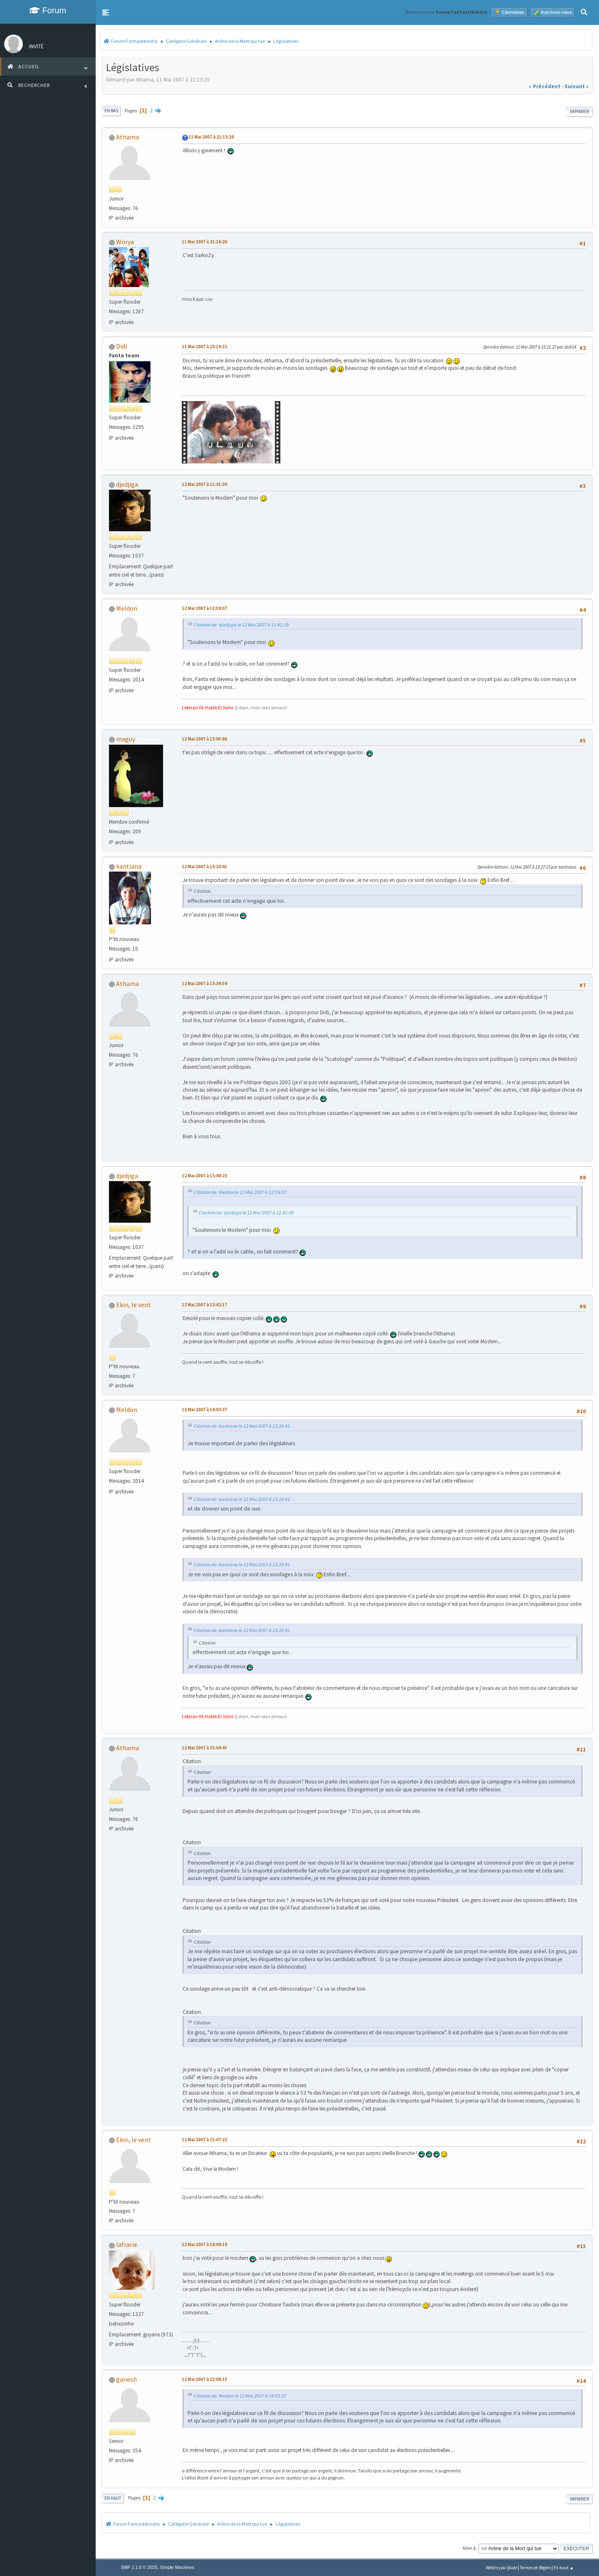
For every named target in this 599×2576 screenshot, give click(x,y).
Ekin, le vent (133, 1304)
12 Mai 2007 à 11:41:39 (204, 484)
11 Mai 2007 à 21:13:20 (211, 137)
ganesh (126, 2379)
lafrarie (126, 2244)
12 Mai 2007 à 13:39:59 (204, 983)
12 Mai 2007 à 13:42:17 (204, 1305)
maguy (125, 739)
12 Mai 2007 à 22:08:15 (204, 2379)
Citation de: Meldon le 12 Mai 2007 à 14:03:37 (240, 2396)
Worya (125, 242)
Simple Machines (177, 2567)
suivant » (576, 86)
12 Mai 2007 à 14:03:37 (204, 1409)
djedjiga (127, 484)
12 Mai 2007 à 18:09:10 (204, 2244)
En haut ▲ (564, 2568)
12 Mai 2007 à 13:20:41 (204, 866)
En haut (112, 2498)
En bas (111, 111)
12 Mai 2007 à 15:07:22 (204, 2140)
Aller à (469, 2548)
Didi (121, 346)
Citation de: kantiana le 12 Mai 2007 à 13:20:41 (242, 1426)
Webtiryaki (496, 2568)
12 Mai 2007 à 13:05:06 (204, 739)
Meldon (126, 608)
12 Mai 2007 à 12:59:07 (204, 608)
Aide (513, 2568)
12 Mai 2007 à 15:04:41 (204, 1748)
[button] (105, 12)
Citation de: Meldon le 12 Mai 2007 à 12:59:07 (240, 1192)
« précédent (544, 86)
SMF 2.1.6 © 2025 (139, 2567)
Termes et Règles (535, 2568)
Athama (127, 137)
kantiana (128, 866)
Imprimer (579, 111)
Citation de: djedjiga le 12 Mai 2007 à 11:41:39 (241, 625)
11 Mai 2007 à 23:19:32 (204, 346)
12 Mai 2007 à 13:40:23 (204, 1176)
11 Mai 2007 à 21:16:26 (204, 242)
